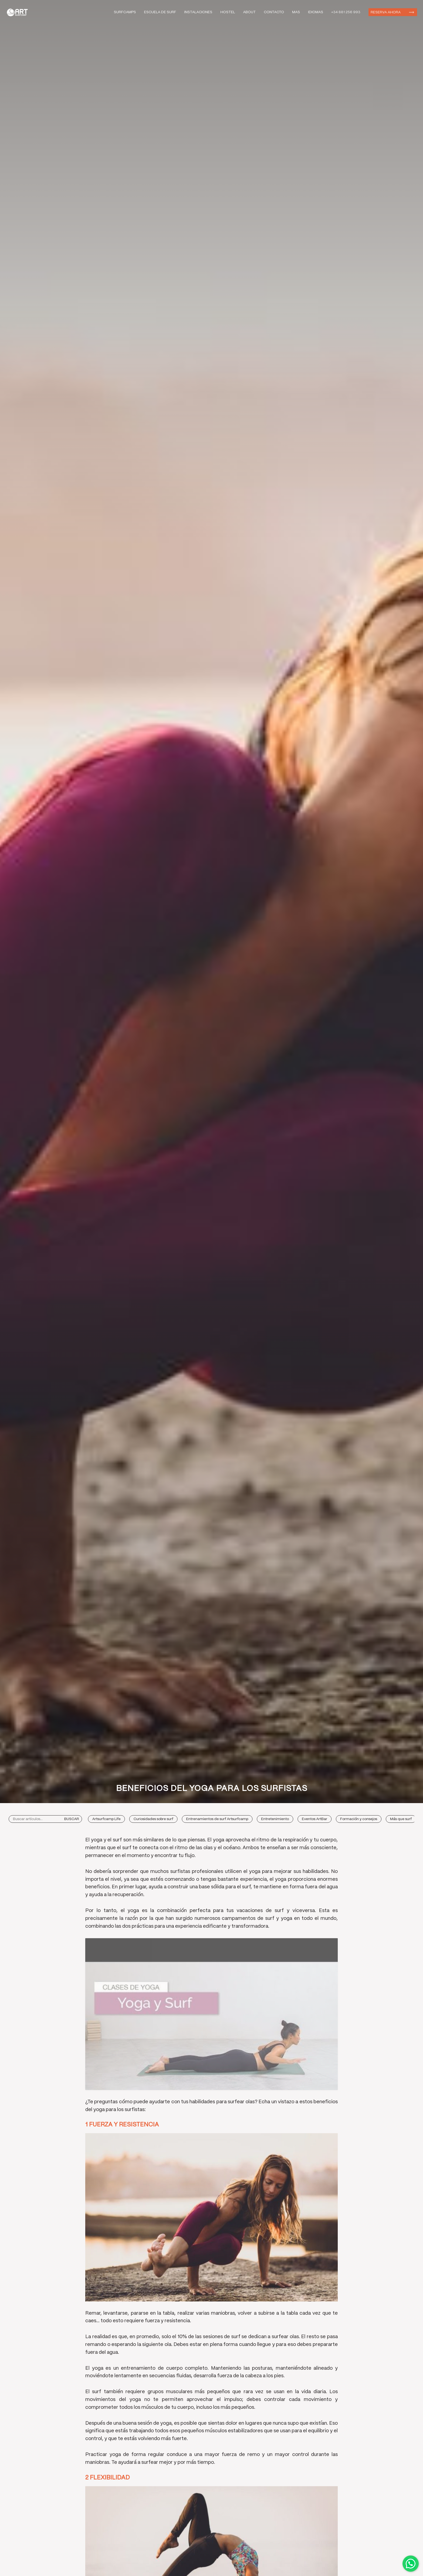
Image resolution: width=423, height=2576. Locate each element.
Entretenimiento (275, 1819)
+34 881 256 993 (345, 12)
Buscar (71, 1819)
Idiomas (315, 11)
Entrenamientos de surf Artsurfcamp (217, 1819)
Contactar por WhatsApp (410, 2564)
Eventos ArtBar (314, 1819)
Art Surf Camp (19, 12)
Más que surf (401, 1819)
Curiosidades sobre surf (153, 1819)
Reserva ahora (386, 11)
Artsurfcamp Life (106, 1819)
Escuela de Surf (160, 12)
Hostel (227, 12)
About (249, 12)
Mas (296, 12)
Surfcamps (125, 12)
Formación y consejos (358, 1819)
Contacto (274, 12)
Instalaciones (198, 12)
